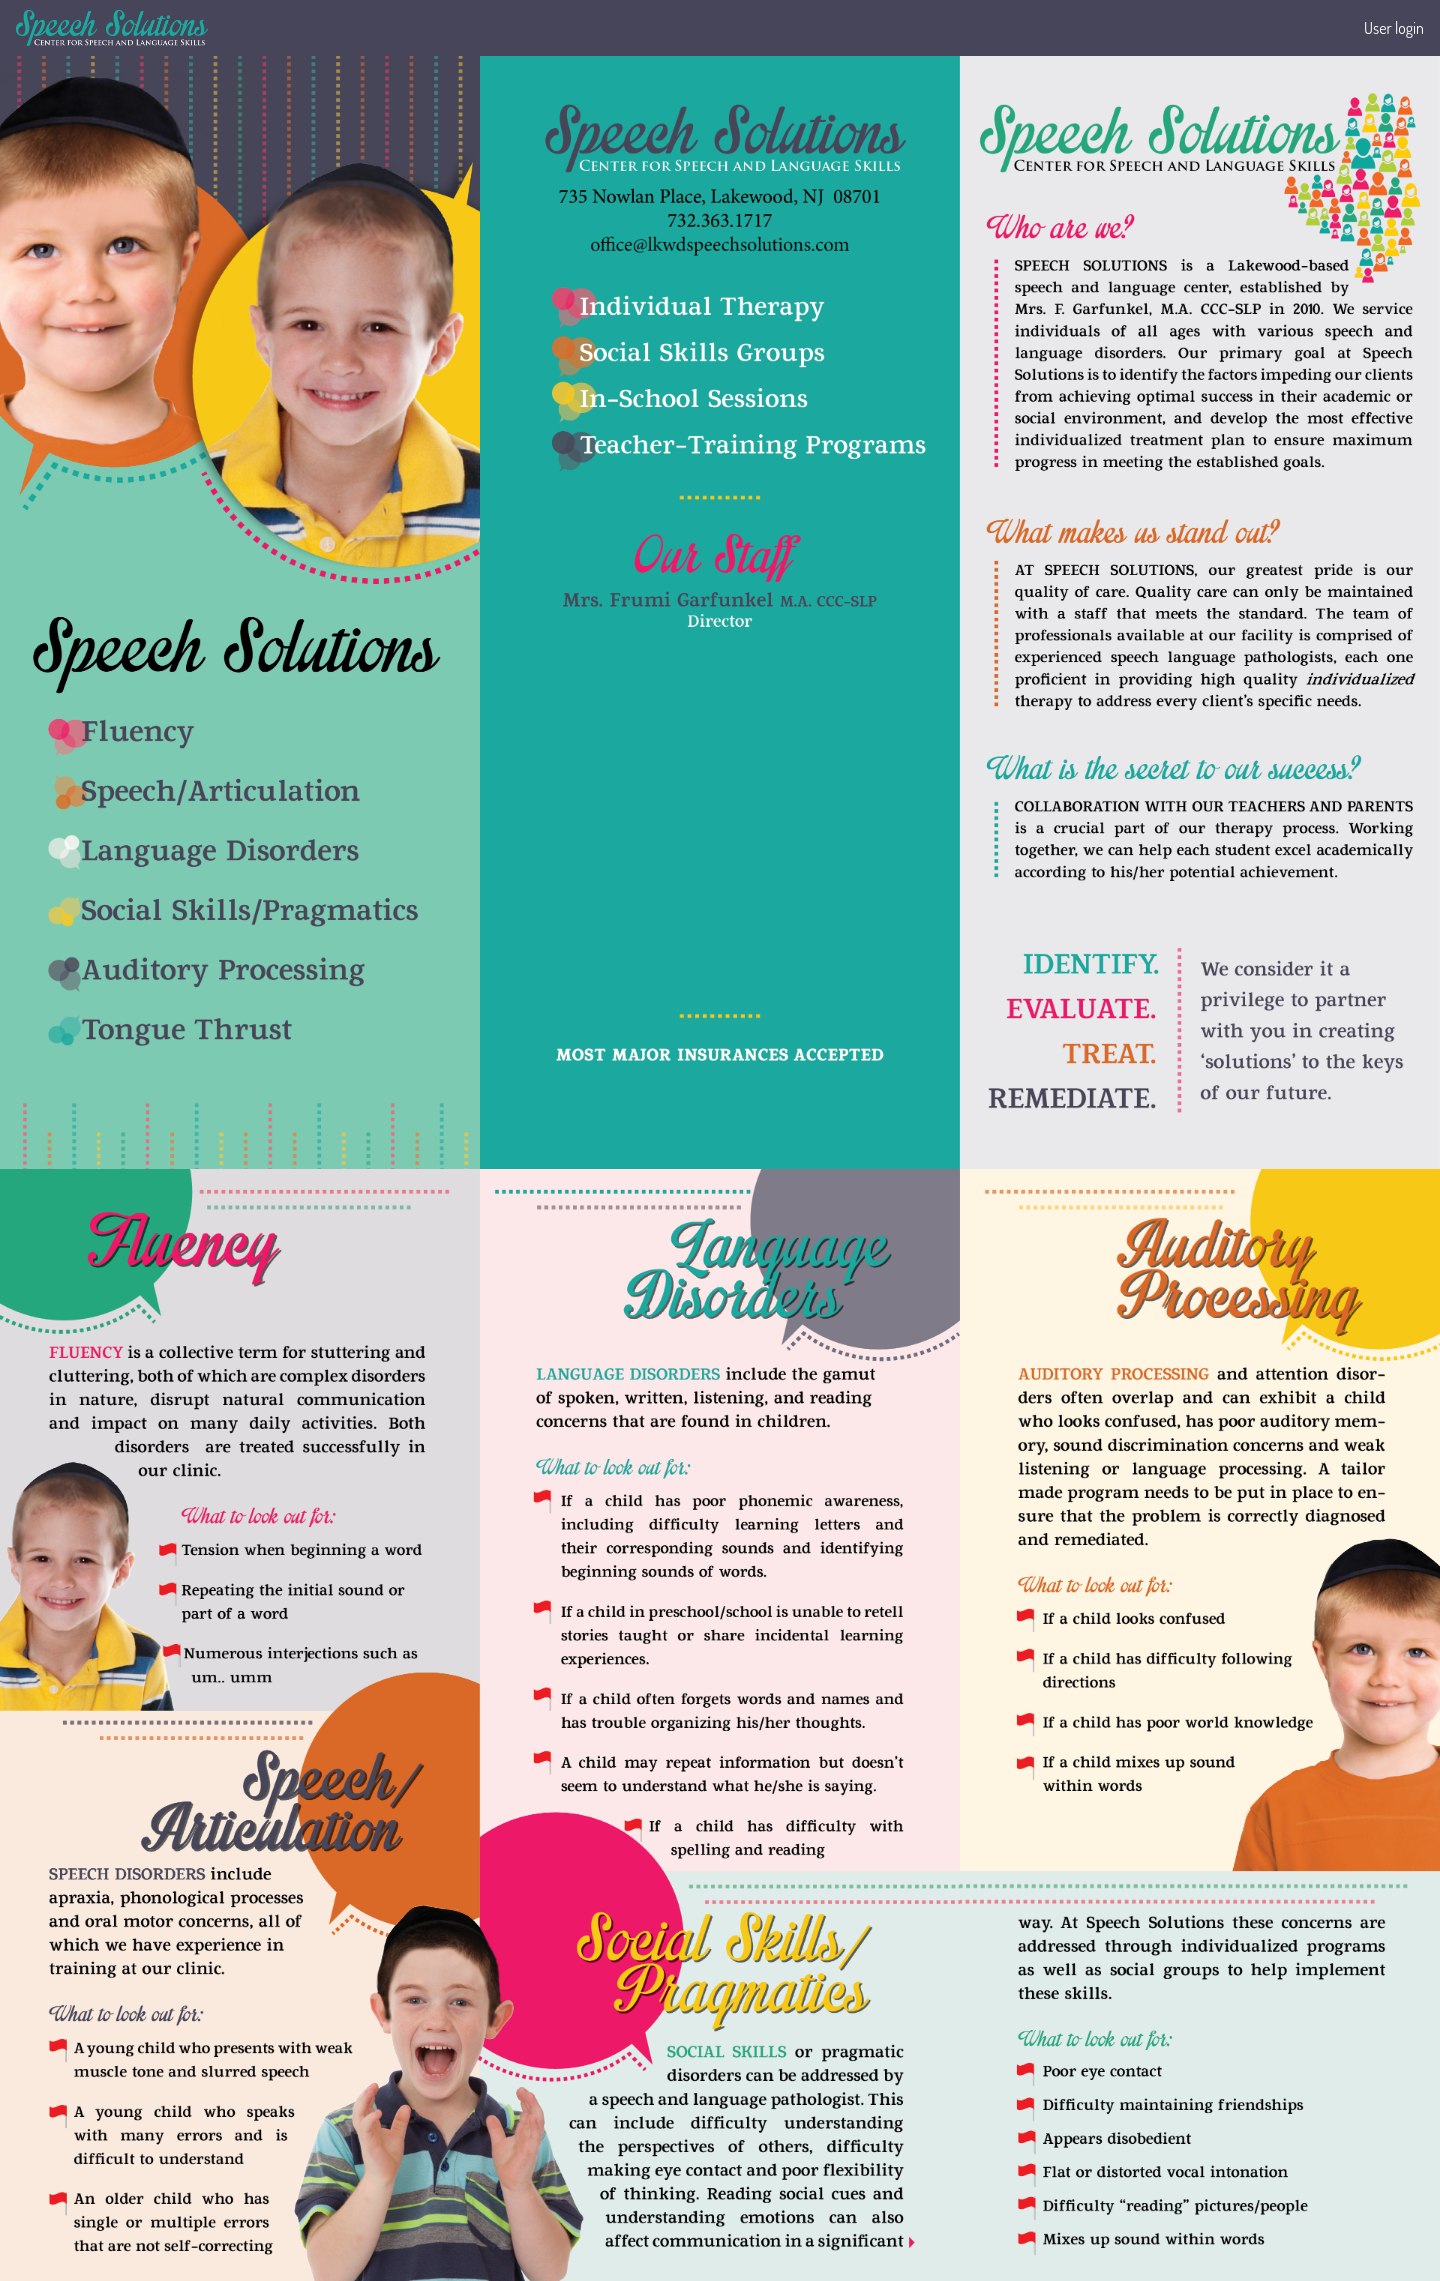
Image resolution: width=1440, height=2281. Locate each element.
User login (1394, 28)
